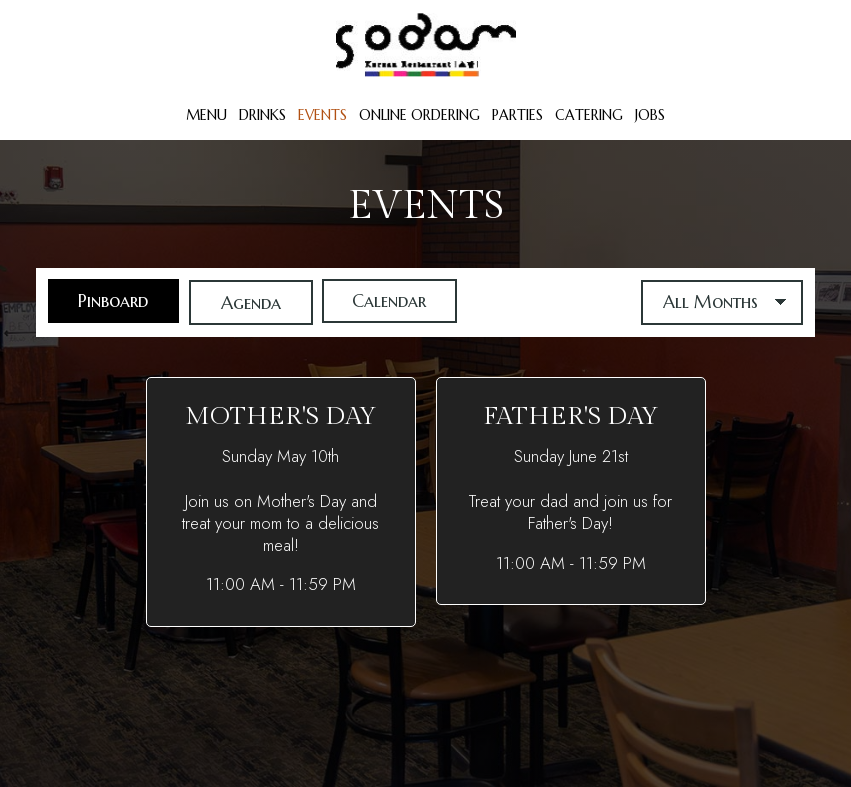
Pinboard (99, 302)
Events (322, 115)
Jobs (650, 115)
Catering (589, 115)
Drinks (262, 115)
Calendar (380, 302)
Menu (206, 115)
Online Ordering (419, 115)
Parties (517, 115)
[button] (281, 502)
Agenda (239, 302)
